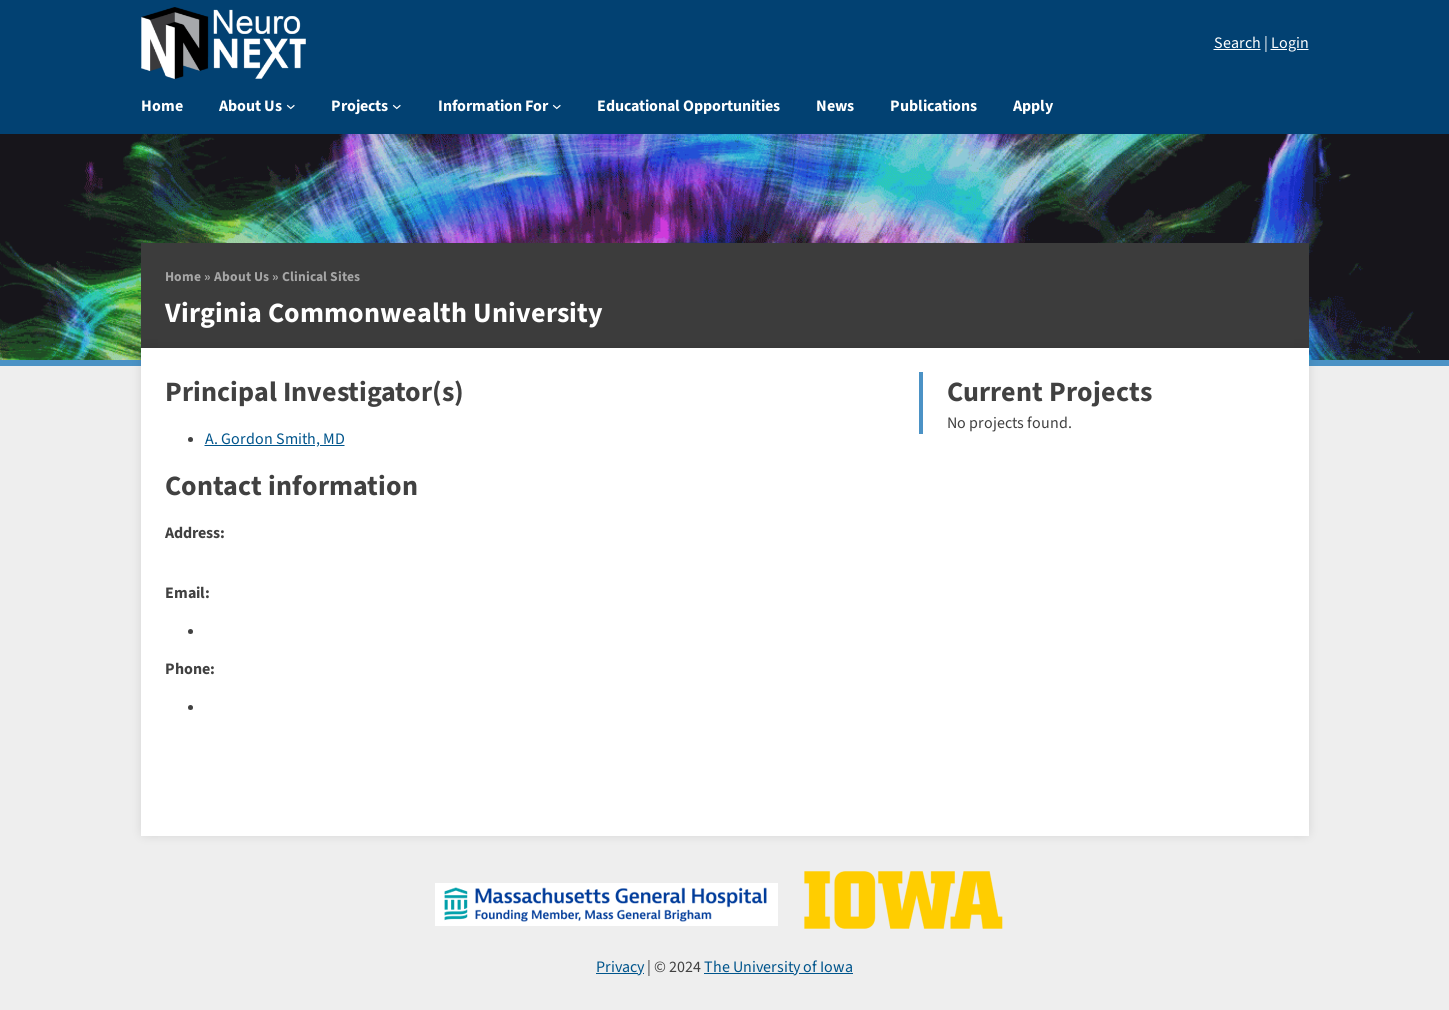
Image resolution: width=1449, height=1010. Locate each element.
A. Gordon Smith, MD (275, 439)
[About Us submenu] (291, 106)
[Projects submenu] (397, 106)
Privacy (620, 967)
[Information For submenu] (557, 106)
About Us (241, 276)
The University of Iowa (778, 967)
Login (1290, 43)
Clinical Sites (321, 276)
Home (183, 276)
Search (1237, 43)
